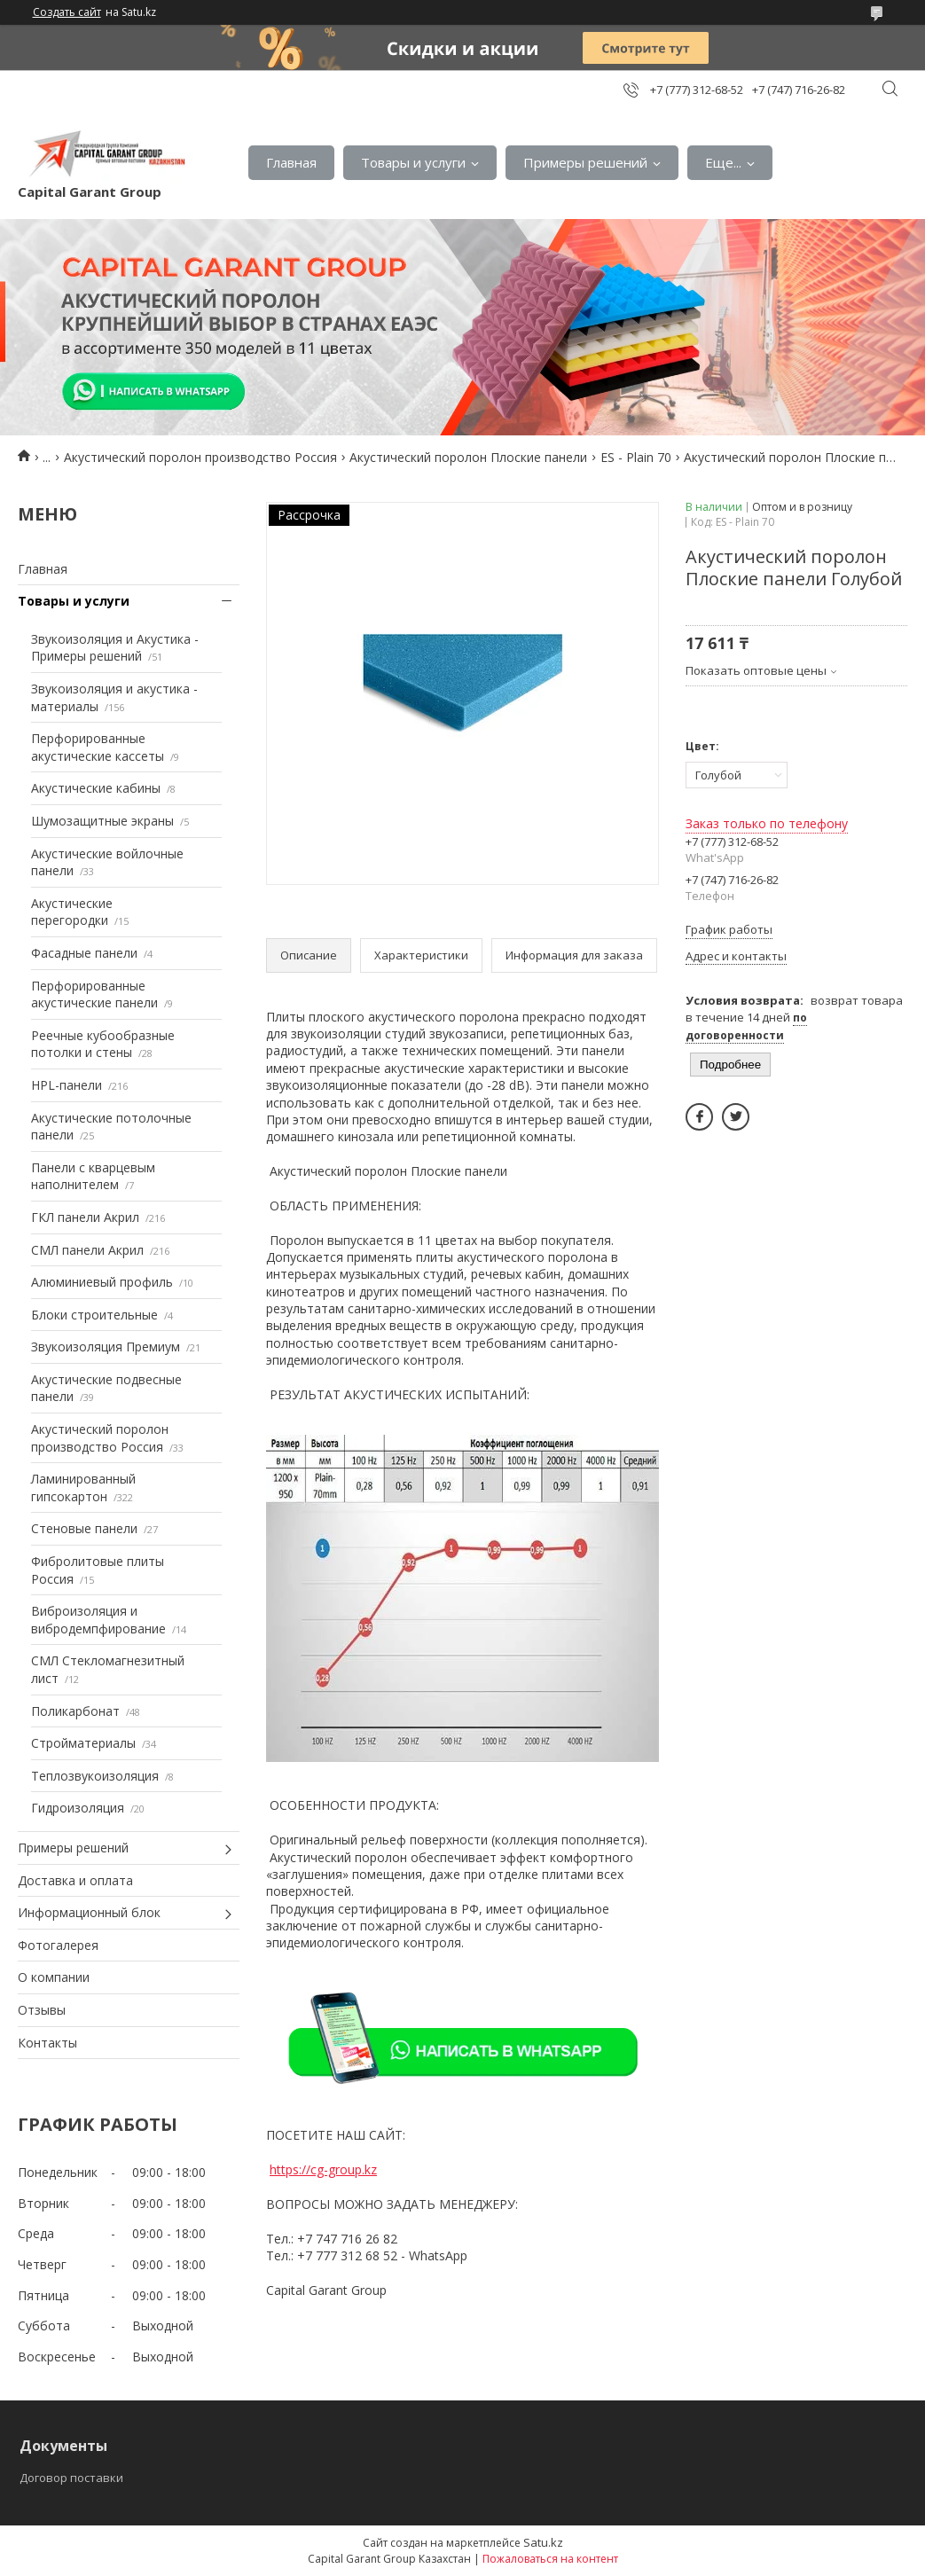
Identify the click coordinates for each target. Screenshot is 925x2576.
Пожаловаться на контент (550, 2558)
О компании (54, 1977)
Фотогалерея (58, 1945)
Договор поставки (71, 2478)
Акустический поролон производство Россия (200, 457)
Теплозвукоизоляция (95, 1775)
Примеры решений (585, 162)
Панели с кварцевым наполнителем (93, 1176)
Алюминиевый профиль (102, 1281)
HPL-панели (66, 1085)
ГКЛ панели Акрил (85, 1217)
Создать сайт (67, 12)
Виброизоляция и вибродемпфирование (98, 1619)
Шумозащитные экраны (102, 820)
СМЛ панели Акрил (87, 1249)
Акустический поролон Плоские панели (468, 457)
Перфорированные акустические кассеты (97, 747)
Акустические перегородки (72, 912)
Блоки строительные (94, 1314)
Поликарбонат (75, 1711)
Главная (291, 162)
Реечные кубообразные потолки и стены (103, 1044)
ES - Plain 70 (635, 457)
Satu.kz (543, 2542)
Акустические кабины (96, 787)
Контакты (47, 2042)
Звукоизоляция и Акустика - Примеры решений (115, 647)
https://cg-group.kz (323, 2169)
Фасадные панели (84, 952)
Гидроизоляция (77, 1807)
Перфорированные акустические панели (94, 994)
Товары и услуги (413, 162)
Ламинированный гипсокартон (83, 1487)
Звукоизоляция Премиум (105, 1346)
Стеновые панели (84, 1528)
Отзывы (42, 2009)
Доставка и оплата (75, 1880)
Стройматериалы (83, 1742)
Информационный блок (89, 1912)
